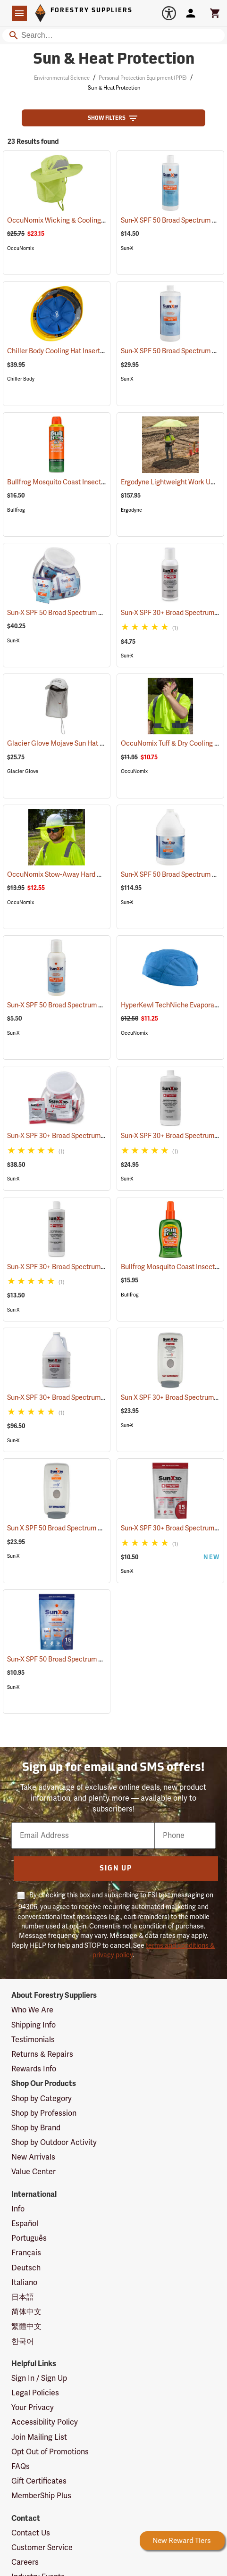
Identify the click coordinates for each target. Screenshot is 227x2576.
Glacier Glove (22, 771)
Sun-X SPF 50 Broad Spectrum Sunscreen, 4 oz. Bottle (99, 1005)
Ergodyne (131, 510)
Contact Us (30, 2533)
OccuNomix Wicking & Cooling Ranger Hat (84, 220)
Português (29, 2238)
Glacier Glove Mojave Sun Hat (65, 744)
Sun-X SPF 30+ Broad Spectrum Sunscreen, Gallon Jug (100, 1398)
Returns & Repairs (42, 2054)
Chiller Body (20, 379)
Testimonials (33, 2039)
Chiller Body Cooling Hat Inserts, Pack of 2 (83, 351)
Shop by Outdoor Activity (54, 2142)
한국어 (22, 2341)
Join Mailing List (39, 2437)
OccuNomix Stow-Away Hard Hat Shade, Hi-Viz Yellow (100, 875)
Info (18, 2209)
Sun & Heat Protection (114, 88)
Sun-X (127, 248)
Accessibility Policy (44, 2422)
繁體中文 (26, 2326)
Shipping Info (33, 2025)
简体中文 (26, 2312)
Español (24, 2223)
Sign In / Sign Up (39, 2378)
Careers (25, 2562)
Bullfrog (16, 510)
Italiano (24, 2282)
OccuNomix (20, 248)
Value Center (33, 2172)
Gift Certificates (39, 2481)
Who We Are (32, 2010)
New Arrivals (33, 2157)
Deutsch (26, 2268)
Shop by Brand (35, 2128)
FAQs (20, 2466)
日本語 (22, 2297)
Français (26, 2253)
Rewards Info (33, 2069)
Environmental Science (62, 78)
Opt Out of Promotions (50, 2452)
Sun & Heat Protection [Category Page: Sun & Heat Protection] (113, 59)
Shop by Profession (43, 2113)
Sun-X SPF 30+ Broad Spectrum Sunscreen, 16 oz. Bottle (101, 1267)
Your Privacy (32, 2407)
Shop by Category (41, 2098)
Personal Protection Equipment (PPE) (143, 78)
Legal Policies (35, 2393)
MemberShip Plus (41, 2496)
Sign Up (116, 1868)
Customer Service (42, 2547)
